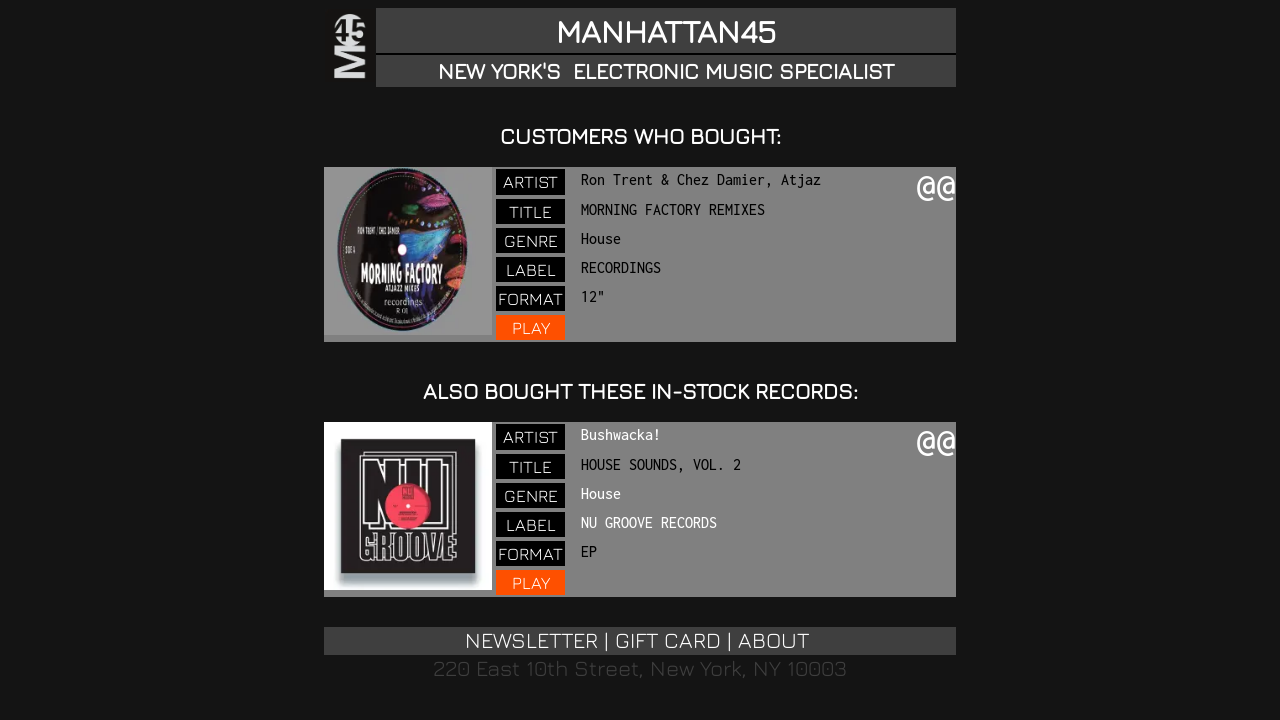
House (601, 493)
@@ (936, 188)
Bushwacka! (621, 434)
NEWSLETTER (531, 640)
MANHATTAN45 (666, 31)
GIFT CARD (668, 640)
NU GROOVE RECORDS (649, 522)
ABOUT (773, 640)
